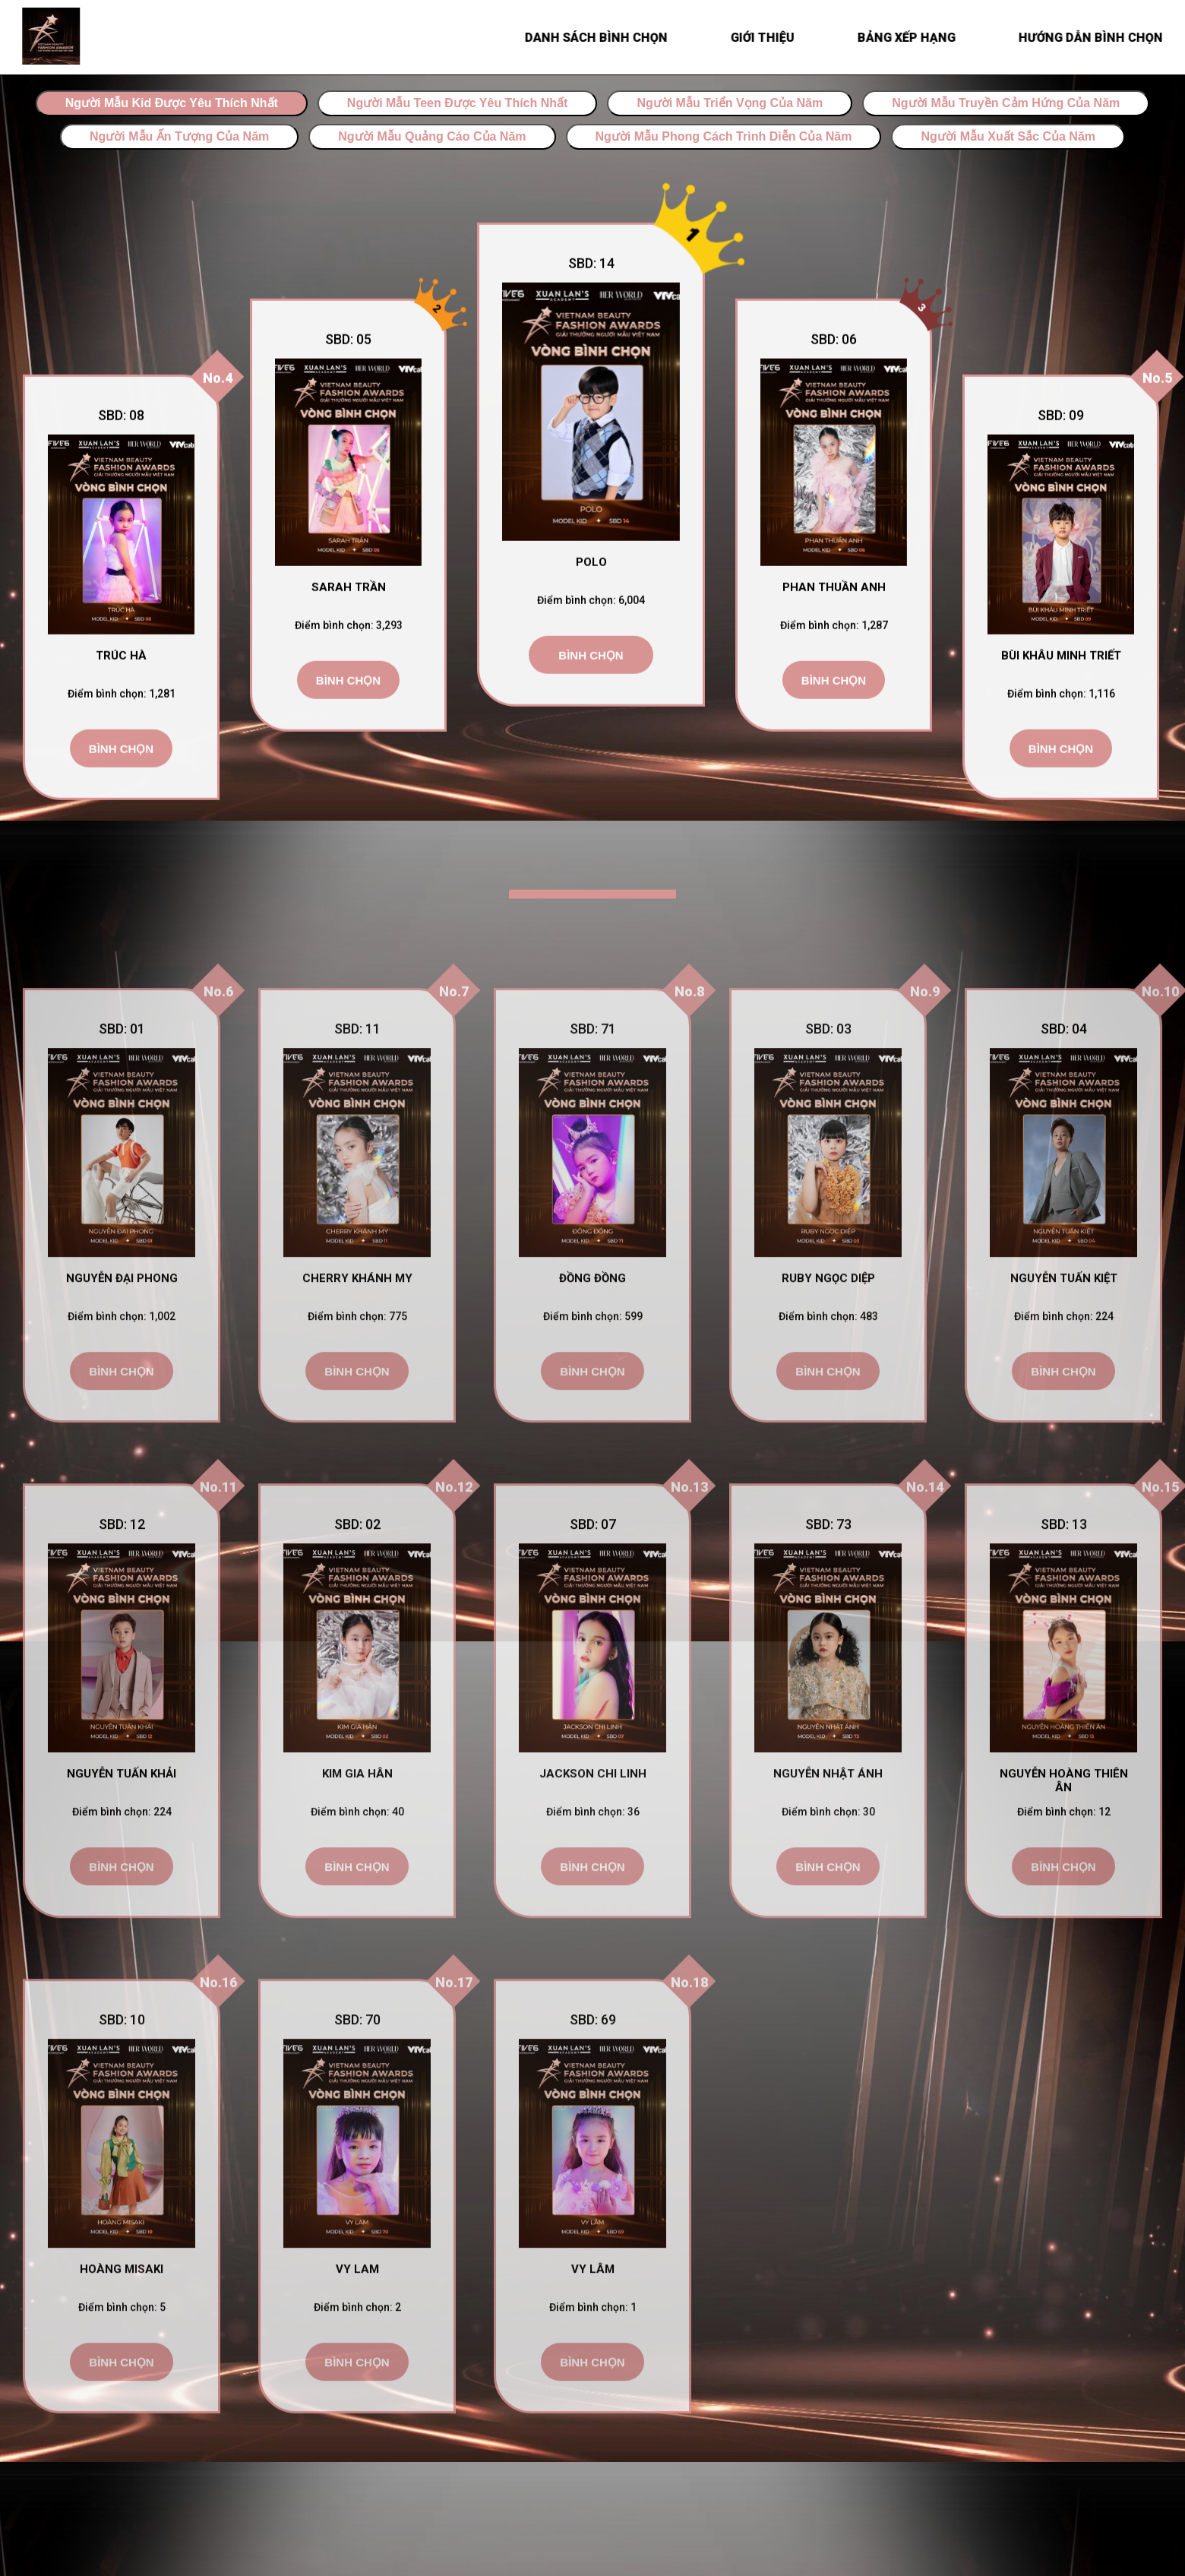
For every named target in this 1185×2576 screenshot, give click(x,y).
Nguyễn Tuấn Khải (121, 1824)
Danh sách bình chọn (602, 37)
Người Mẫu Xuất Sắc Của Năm (1008, 136)
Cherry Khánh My (357, 1329)
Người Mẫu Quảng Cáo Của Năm (432, 136)
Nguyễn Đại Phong (122, 1329)
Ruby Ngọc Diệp (828, 1329)
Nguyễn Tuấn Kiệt (1063, 1329)
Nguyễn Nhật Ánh (828, 1824)
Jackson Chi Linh (592, 1824)
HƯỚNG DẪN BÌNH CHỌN (1097, 37)
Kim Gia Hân (357, 1824)
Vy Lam (357, 2320)
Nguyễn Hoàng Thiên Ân (1064, 1831)
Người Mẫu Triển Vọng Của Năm (730, 103)
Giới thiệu (769, 37)
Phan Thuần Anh (834, 593)
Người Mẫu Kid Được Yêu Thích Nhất (171, 103)
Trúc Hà (121, 662)
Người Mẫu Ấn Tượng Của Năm (179, 136)
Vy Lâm (593, 2320)
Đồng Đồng (592, 1329)
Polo (591, 568)
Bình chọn (121, 754)
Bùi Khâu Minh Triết (1061, 662)
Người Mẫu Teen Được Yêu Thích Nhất (457, 103)
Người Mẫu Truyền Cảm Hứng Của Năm (1006, 103)
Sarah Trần (348, 593)
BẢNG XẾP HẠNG (913, 37)
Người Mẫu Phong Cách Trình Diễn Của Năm (724, 136)
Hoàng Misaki (121, 2320)
